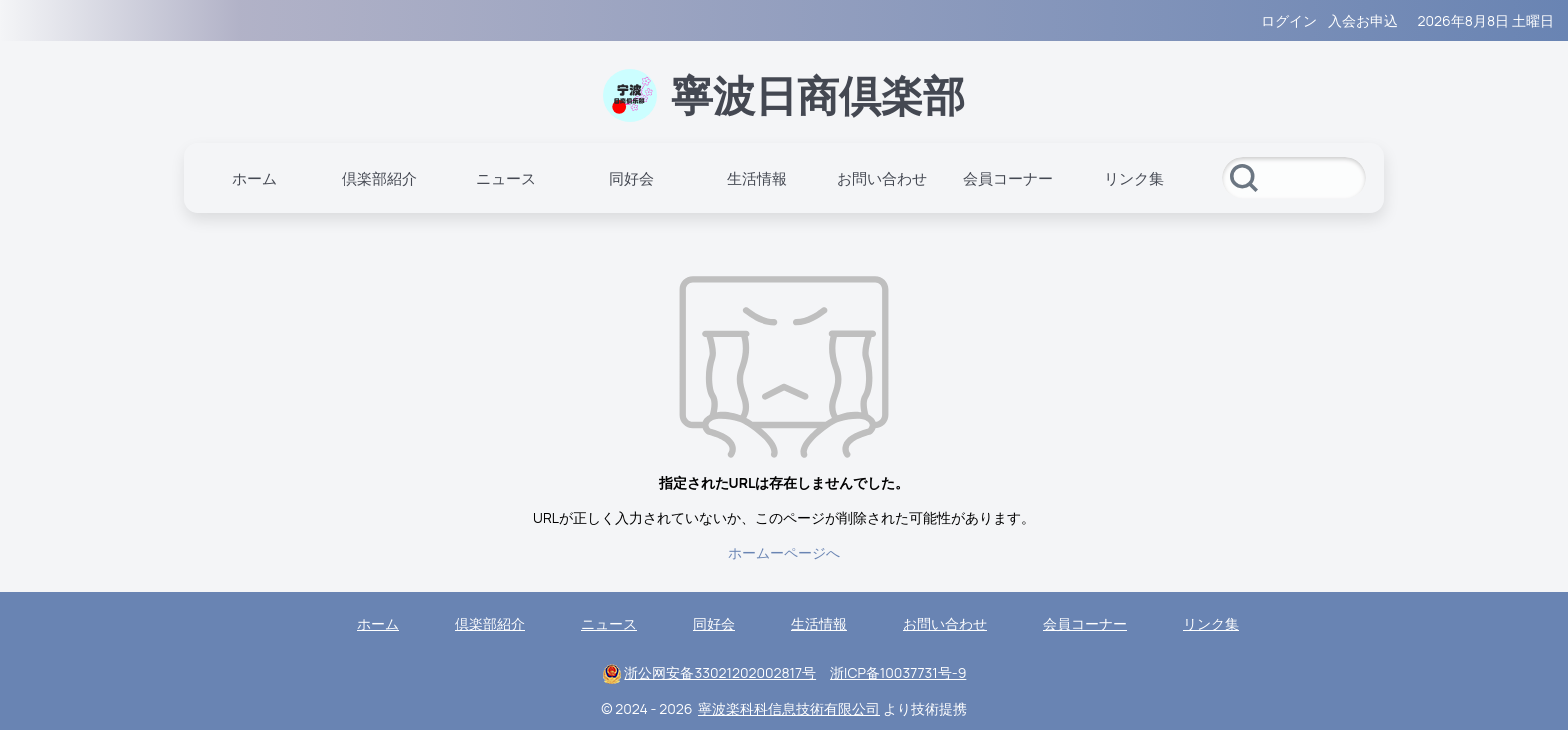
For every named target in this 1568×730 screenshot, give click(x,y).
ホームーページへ (784, 552)
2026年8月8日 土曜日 (1486, 20)
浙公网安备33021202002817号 (720, 672)
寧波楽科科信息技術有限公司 (789, 708)
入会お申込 (1363, 20)
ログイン (1289, 20)
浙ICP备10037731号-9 (898, 672)
